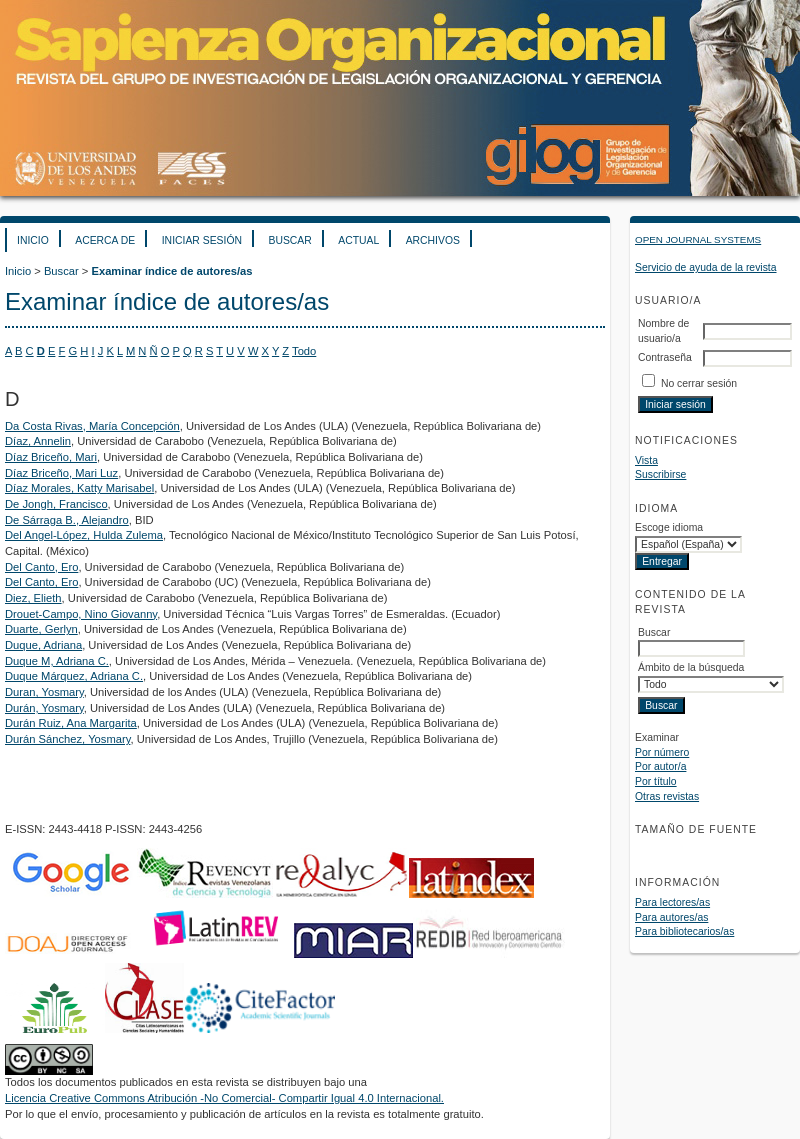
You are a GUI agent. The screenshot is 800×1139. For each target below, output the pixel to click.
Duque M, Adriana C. (57, 661)
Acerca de (105, 240)
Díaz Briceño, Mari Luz (61, 473)
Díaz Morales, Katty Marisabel (79, 488)
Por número (662, 752)
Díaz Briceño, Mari (51, 457)
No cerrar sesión (699, 383)
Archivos (433, 240)
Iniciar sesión (202, 240)
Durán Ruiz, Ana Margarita (71, 723)
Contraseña (665, 357)
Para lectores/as (672, 902)
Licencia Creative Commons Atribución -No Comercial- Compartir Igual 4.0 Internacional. (224, 1098)
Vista (646, 460)
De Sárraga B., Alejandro (67, 520)
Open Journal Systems (698, 239)
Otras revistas (667, 796)
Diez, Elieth (33, 598)
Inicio (33, 240)
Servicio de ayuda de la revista (706, 267)
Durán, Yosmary (44, 708)
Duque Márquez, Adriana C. (74, 676)
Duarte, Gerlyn (41, 629)
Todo (304, 351)
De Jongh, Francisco (56, 504)
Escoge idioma (669, 527)
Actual (358, 240)
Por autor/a (660, 766)
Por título (656, 781)
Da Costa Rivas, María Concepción (92, 426)
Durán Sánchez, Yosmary (67, 739)
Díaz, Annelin (38, 441)
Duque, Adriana (43, 645)
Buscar (289, 240)
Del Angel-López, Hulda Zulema (84, 535)
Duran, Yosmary (44, 692)
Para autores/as (671, 917)
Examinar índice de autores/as (171, 271)
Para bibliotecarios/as (684, 931)
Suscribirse (660, 474)
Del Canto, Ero (41, 567)
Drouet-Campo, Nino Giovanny (81, 614)
